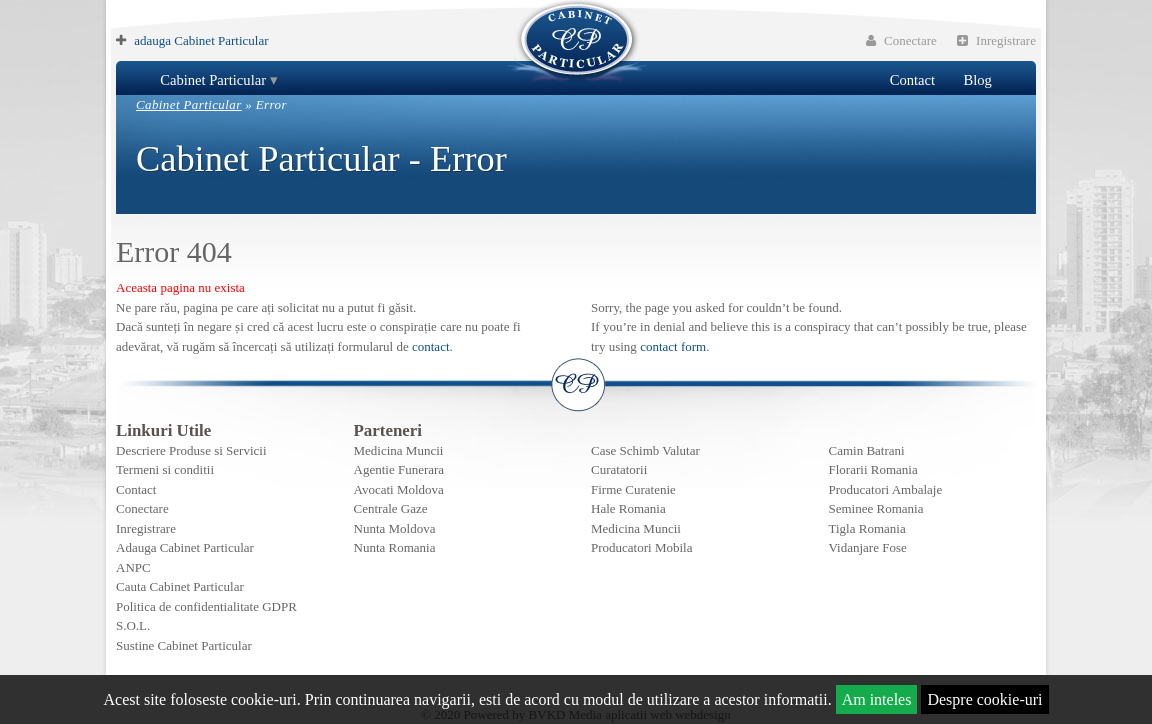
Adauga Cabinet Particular (185, 547)
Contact (912, 80)
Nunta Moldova (395, 528)
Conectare (901, 40)
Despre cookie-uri (984, 699)
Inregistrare (996, 40)
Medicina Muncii (399, 450)
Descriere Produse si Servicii (191, 450)
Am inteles (877, 699)
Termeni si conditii (165, 469)
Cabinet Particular (213, 80)
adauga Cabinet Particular (201, 40)
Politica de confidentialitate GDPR (206, 606)
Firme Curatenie (633, 489)
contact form (673, 346)
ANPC (133, 567)
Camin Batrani (867, 450)
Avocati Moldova (399, 489)
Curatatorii (619, 469)
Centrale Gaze (391, 508)
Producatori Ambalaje (886, 489)
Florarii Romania (873, 469)
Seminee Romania (876, 508)
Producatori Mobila (641, 547)
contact (431, 346)
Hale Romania (628, 508)
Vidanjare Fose (868, 547)
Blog (977, 80)
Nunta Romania (395, 547)
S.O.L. (133, 625)
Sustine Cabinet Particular (184, 645)
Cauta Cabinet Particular (180, 586)
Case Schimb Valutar (645, 450)
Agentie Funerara (399, 469)
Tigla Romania (867, 528)
